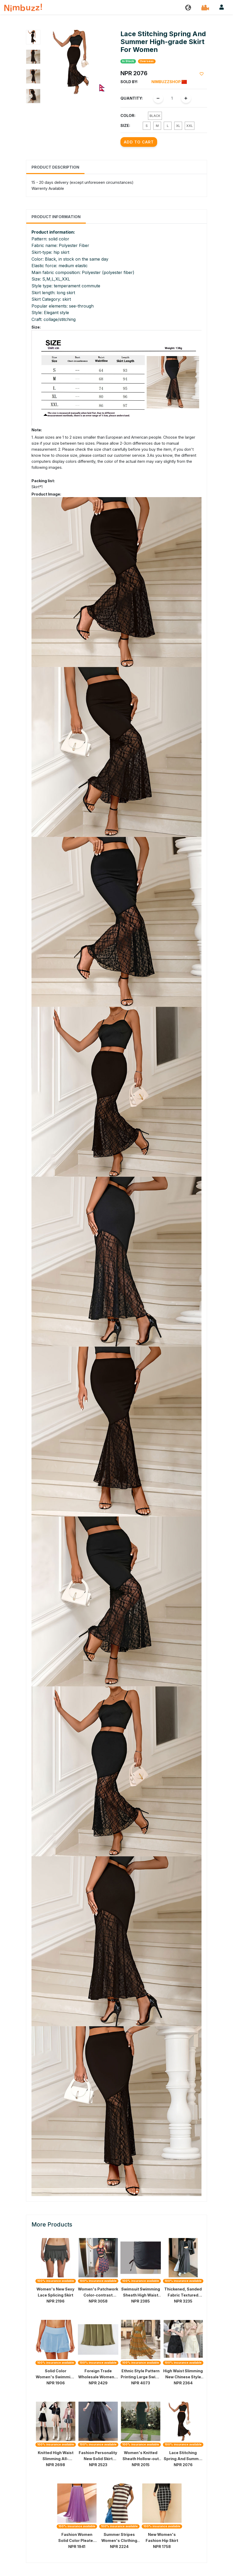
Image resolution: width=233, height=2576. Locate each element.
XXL (189, 126)
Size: (125, 125)
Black (155, 116)
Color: (127, 115)
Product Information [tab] (56, 216)
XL (178, 126)
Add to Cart (139, 142)
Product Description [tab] (55, 167)
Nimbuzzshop (169, 81)
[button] (188, 7)
